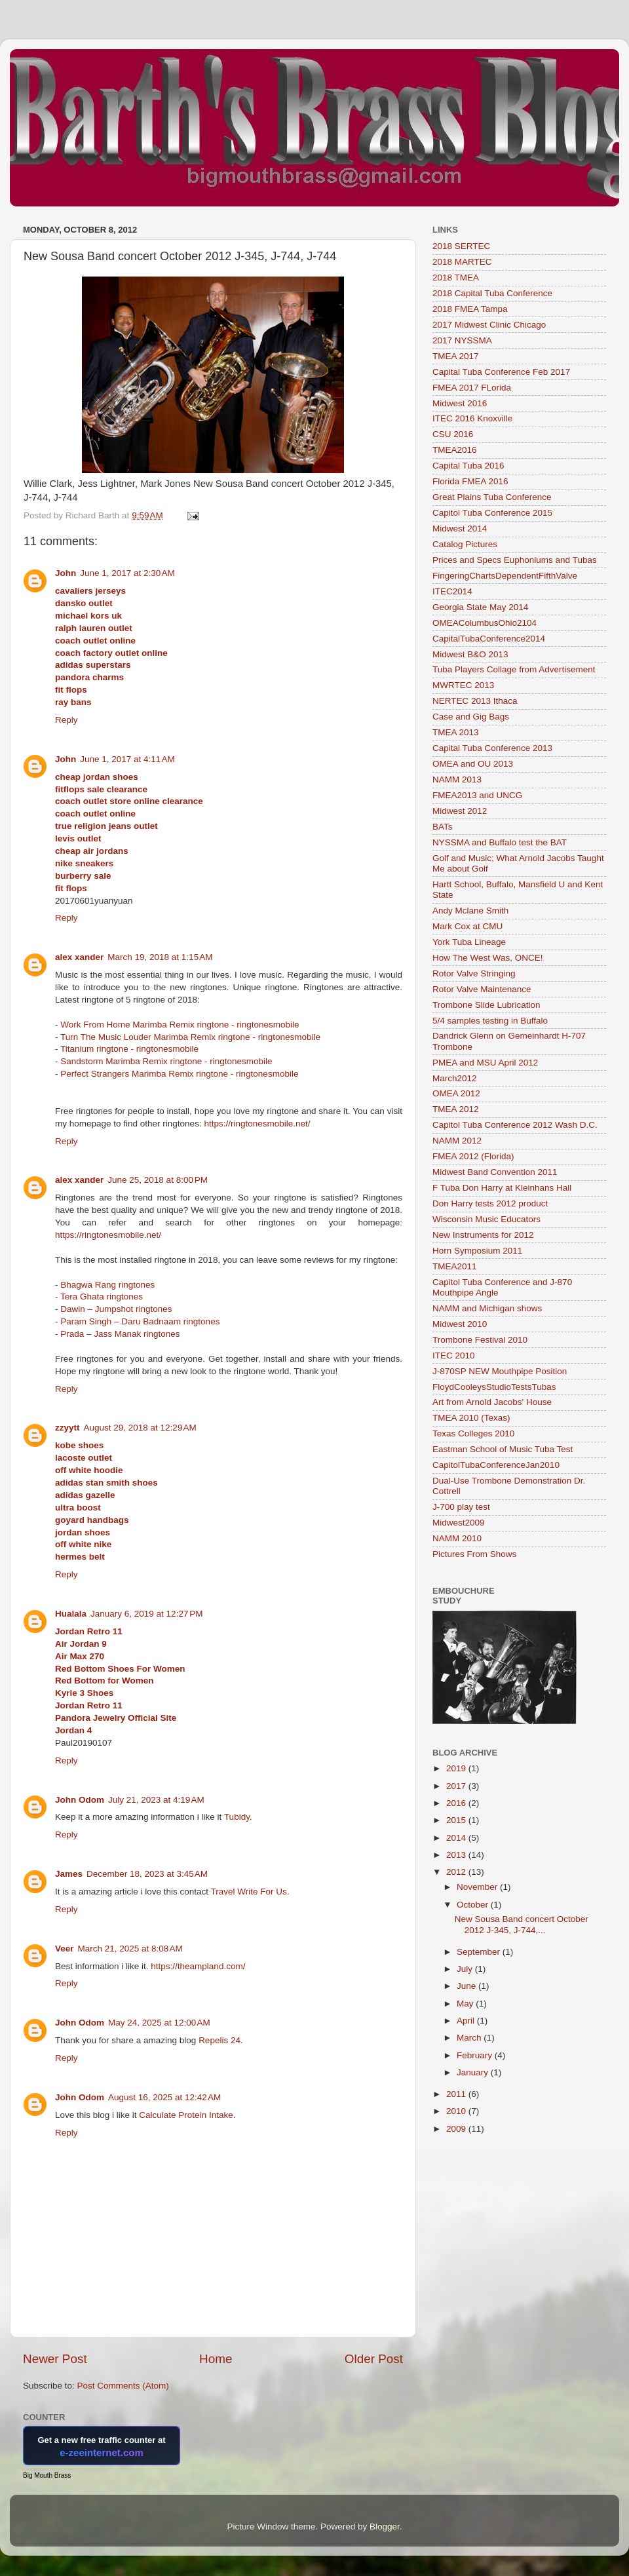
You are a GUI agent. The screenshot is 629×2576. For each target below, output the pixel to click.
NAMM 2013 (457, 779)
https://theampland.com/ (198, 1966)
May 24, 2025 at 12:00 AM (159, 2023)
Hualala (70, 1614)
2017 (457, 1786)
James (69, 1874)
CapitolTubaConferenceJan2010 (496, 1465)
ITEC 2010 (453, 1355)
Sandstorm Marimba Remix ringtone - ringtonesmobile (166, 1061)
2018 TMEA (455, 277)
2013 (457, 1855)
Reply (66, 720)
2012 (457, 1872)
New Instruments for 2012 (483, 1235)
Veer (64, 1948)
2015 (457, 1820)
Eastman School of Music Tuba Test (502, 1449)
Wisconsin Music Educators (486, 1219)
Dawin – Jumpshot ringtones (116, 1309)
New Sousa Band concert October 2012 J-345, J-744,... (521, 1924)
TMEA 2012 (455, 1109)
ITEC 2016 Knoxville (472, 418)
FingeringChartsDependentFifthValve (504, 576)
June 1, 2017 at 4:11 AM (127, 759)
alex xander (79, 957)
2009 (457, 2129)
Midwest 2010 (459, 1324)
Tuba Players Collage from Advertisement (514, 669)
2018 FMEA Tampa (470, 309)
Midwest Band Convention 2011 (495, 1172)
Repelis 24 (219, 2040)
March (470, 2038)
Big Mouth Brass (47, 2475)
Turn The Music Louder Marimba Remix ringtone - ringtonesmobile (190, 1037)
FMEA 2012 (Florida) (473, 1156)
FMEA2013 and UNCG (477, 795)
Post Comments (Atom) (123, 2386)
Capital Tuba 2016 (468, 466)
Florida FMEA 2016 (470, 481)
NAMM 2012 (457, 1140)
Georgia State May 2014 (480, 607)
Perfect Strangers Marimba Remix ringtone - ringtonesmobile (179, 1074)
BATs (442, 827)
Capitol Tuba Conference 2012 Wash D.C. (515, 1125)
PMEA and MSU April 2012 (485, 1062)
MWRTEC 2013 (463, 685)
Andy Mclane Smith (470, 910)
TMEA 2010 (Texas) (471, 1418)
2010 (457, 2111)
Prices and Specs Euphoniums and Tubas (514, 560)
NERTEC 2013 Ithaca (475, 701)
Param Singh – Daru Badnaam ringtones (139, 1321)
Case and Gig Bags (470, 716)
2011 (457, 2094)
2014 (457, 1838)
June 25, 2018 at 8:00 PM (157, 1180)
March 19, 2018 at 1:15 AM (159, 957)
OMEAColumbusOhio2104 (484, 623)
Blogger (385, 2526)
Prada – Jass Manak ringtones (120, 1334)
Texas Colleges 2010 (473, 1433)
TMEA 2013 (455, 732)
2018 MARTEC (462, 262)
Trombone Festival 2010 (479, 1340)
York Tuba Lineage (469, 942)
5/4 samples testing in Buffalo (490, 1021)
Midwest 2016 (459, 403)
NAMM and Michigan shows (487, 1308)
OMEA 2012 (456, 1093)
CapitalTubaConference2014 (488, 639)
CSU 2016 (452, 434)
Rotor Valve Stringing (474, 973)
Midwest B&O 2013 (470, 654)
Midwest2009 (458, 1523)
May (466, 2004)
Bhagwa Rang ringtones (107, 1285)
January (474, 2072)
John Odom (79, 1800)
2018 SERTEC (461, 246)
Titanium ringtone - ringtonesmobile (129, 1049)
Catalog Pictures (464, 544)
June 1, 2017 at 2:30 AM (127, 573)
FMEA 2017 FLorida (471, 388)
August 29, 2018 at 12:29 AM (140, 1427)
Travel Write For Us (249, 1891)
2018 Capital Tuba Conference (492, 293)
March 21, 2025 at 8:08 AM (130, 1948)
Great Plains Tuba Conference (492, 497)
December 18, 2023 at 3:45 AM (147, 1874)
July (466, 1969)
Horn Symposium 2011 (477, 1251)
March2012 (454, 1078)
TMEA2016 (454, 450)
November (478, 1887)
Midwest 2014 (459, 528)
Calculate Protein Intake (186, 2115)
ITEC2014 (452, 591)
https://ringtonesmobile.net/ (257, 1123)
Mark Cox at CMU (467, 926)
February (476, 2055)
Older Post (374, 2359)
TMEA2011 (454, 1266)
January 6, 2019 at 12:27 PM (146, 1614)
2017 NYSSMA (462, 340)
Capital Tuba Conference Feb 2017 (501, 372)
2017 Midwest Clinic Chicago (489, 325)
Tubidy (237, 1817)
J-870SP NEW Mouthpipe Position (499, 1371)
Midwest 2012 (459, 811)
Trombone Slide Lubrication (486, 1005)
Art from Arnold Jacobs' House (492, 1402)
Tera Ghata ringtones (101, 1296)
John (65, 573)
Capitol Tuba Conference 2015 (492, 513)
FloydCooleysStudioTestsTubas (494, 1387)
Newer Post (55, 2359)
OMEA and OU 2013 (472, 764)
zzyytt (67, 1427)
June (467, 1986)
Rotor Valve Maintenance (481, 989)
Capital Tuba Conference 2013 (492, 748)
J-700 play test (461, 1507)
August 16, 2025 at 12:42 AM (164, 2097)
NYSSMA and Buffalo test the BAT (499, 842)
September (480, 1952)
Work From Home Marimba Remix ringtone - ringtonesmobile (179, 1024)
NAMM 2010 (457, 1538)
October (474, 1905)
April (467, 2021)
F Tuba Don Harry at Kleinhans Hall (501, 1188)
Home (215, 2359)
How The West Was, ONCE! (487, 958)
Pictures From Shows (474, 1554)
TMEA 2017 (455, 356)
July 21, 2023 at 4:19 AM (156, 1800)
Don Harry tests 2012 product (490, 1203)
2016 (457, 1803)
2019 (457, 1768)
